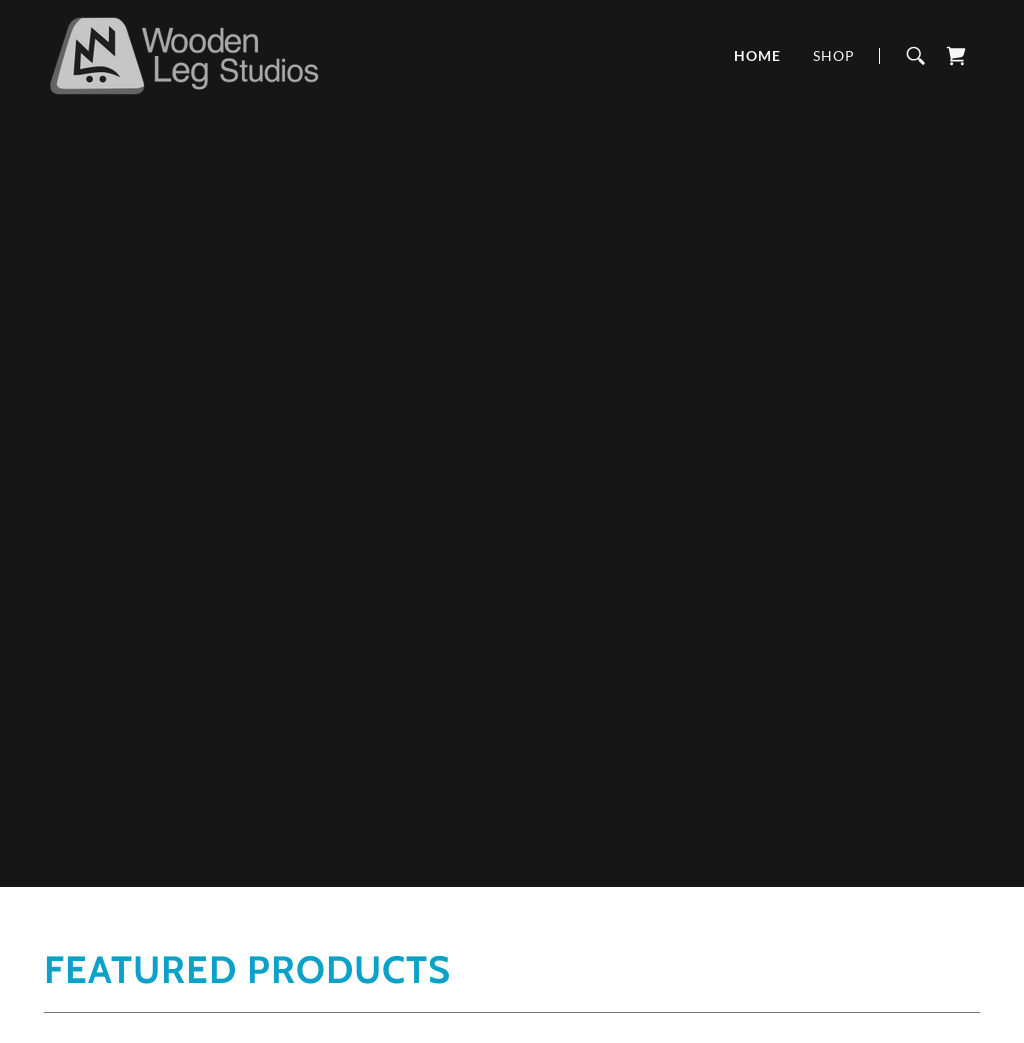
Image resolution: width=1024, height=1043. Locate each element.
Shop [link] (834, 55)
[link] (183, 53)
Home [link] (757, 55)
